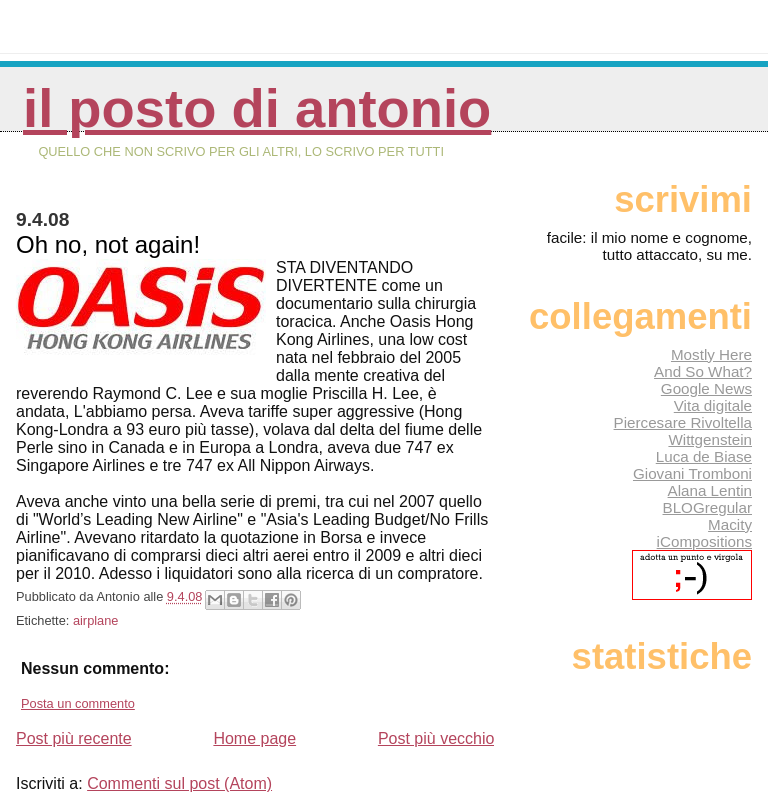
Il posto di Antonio (257, 108)
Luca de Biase (704, 456)
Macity (730, 524)
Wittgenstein (710, 439)
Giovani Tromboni (692, 473)
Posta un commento (78, 703)
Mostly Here (711, 354)
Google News (706, 388)
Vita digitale (713, 405)
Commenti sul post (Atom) (179, 783)
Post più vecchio (436, 738)
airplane (96, 620)
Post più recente (74, 738)
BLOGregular (707, 507)
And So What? (703, 371)
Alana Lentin (710, 490)
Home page (254, 738)
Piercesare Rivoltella (683, 422)
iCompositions (704, 541)
